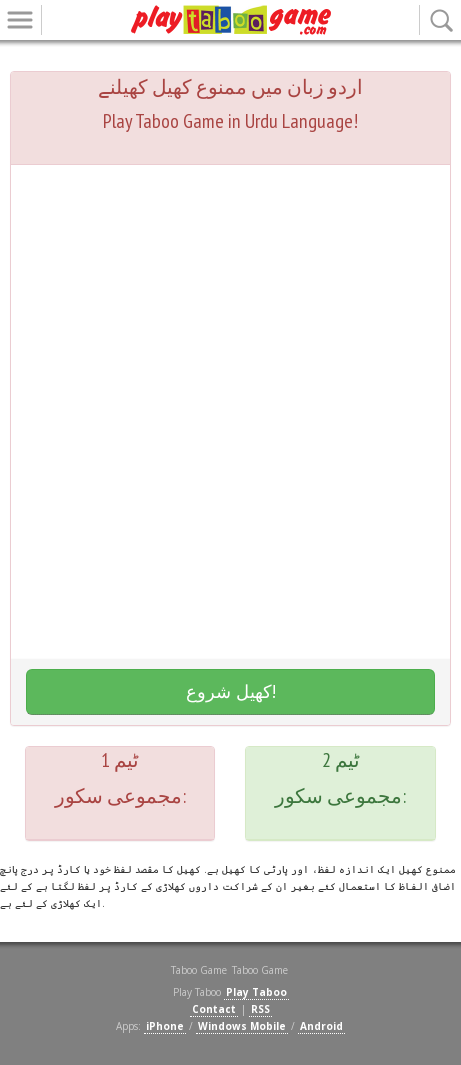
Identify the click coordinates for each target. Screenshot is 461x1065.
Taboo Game (260, 970)
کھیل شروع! (231, 691)
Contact (214, 1009)
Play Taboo (256, 992)
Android (321, 1026)
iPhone (165, 1026)
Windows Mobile (242, 1026)
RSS (260, 1009)
